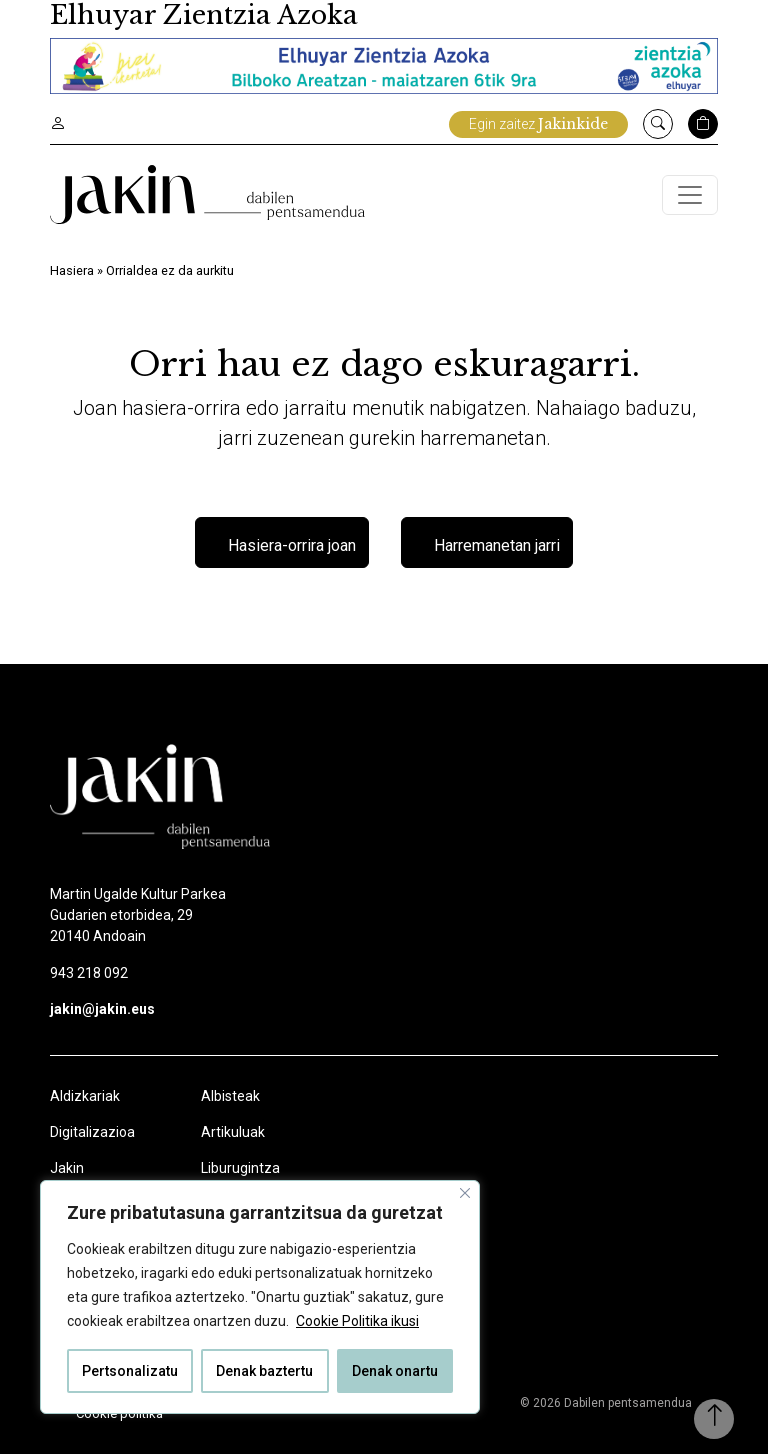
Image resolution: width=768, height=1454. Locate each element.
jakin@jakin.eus (102, 1009)
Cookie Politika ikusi (357, 1321)
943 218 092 (89, 973)
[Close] (465, 1193)
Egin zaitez (538, 124)
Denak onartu (395, 1371)
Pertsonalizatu (130, 1371)
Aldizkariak (85, 1096)
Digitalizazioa (92, 1132)
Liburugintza (240, 1168)
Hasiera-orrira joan (292, 545)
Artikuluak (233, 1132)
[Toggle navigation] (690, 195)
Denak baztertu (264, 1371)
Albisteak (230, 1096)
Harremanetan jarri (497, 545)
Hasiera (72, 270)
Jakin (67, 1168)
